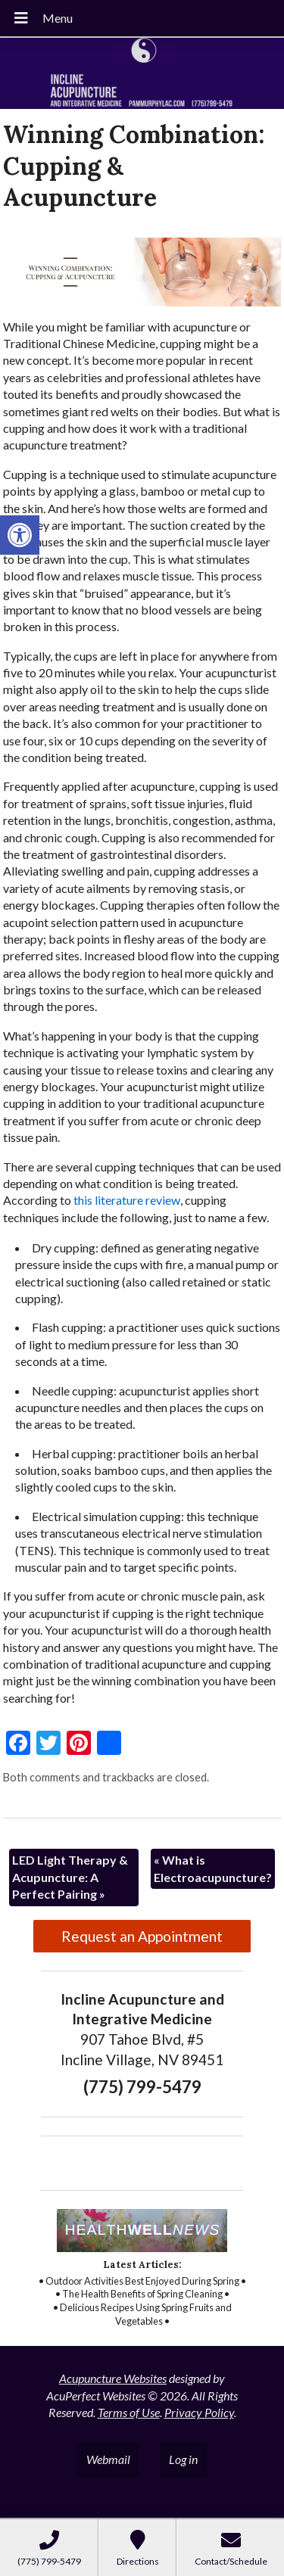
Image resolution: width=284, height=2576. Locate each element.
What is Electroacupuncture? (213, 1868)
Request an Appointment (142, 1936)
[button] (19, 535)
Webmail (108, 2459)
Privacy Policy (199, 2412)
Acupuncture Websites (113, 2378)
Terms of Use (129, 2412)
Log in (183, 2459)
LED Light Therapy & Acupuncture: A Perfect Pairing (70, 1877)
